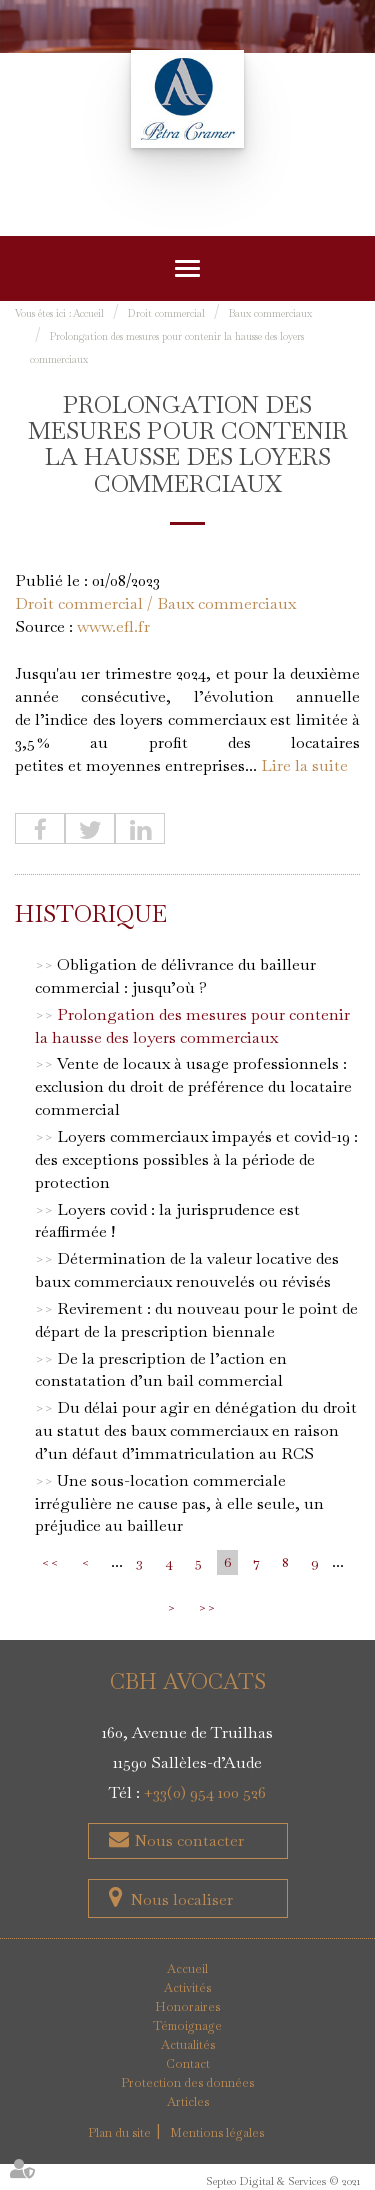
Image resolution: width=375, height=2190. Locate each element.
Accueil (88, 313)
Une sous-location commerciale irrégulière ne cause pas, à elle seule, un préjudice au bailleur (179, 1503)
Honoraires (187, 2007)
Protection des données (187, 2083)
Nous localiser (181, 1899)
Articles (188, 2102)
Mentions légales (217, 2133)
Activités (187, 1988)
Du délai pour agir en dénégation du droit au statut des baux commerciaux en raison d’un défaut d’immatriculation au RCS (196, 1430)
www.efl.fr (113, 626)
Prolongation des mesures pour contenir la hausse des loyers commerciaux (192, 1026)
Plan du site (119, 2133)
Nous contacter (187, 1840)
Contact (188, 2064)
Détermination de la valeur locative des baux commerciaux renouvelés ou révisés (187, 1270)
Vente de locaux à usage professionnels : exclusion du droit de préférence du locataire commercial (193, 1086)
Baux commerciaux (270, 313)
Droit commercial (166, 313)
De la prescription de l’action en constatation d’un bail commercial (161, 1370)
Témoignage (187, 2026)
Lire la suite (304, 765)
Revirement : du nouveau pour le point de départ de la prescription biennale (196, 1320)
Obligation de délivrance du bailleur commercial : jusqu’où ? (175, 976)
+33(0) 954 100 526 (205, 1792)
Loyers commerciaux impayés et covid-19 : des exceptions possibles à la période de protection (196, 1159)
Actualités (188, 2045)
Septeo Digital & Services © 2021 (283, 2181)
